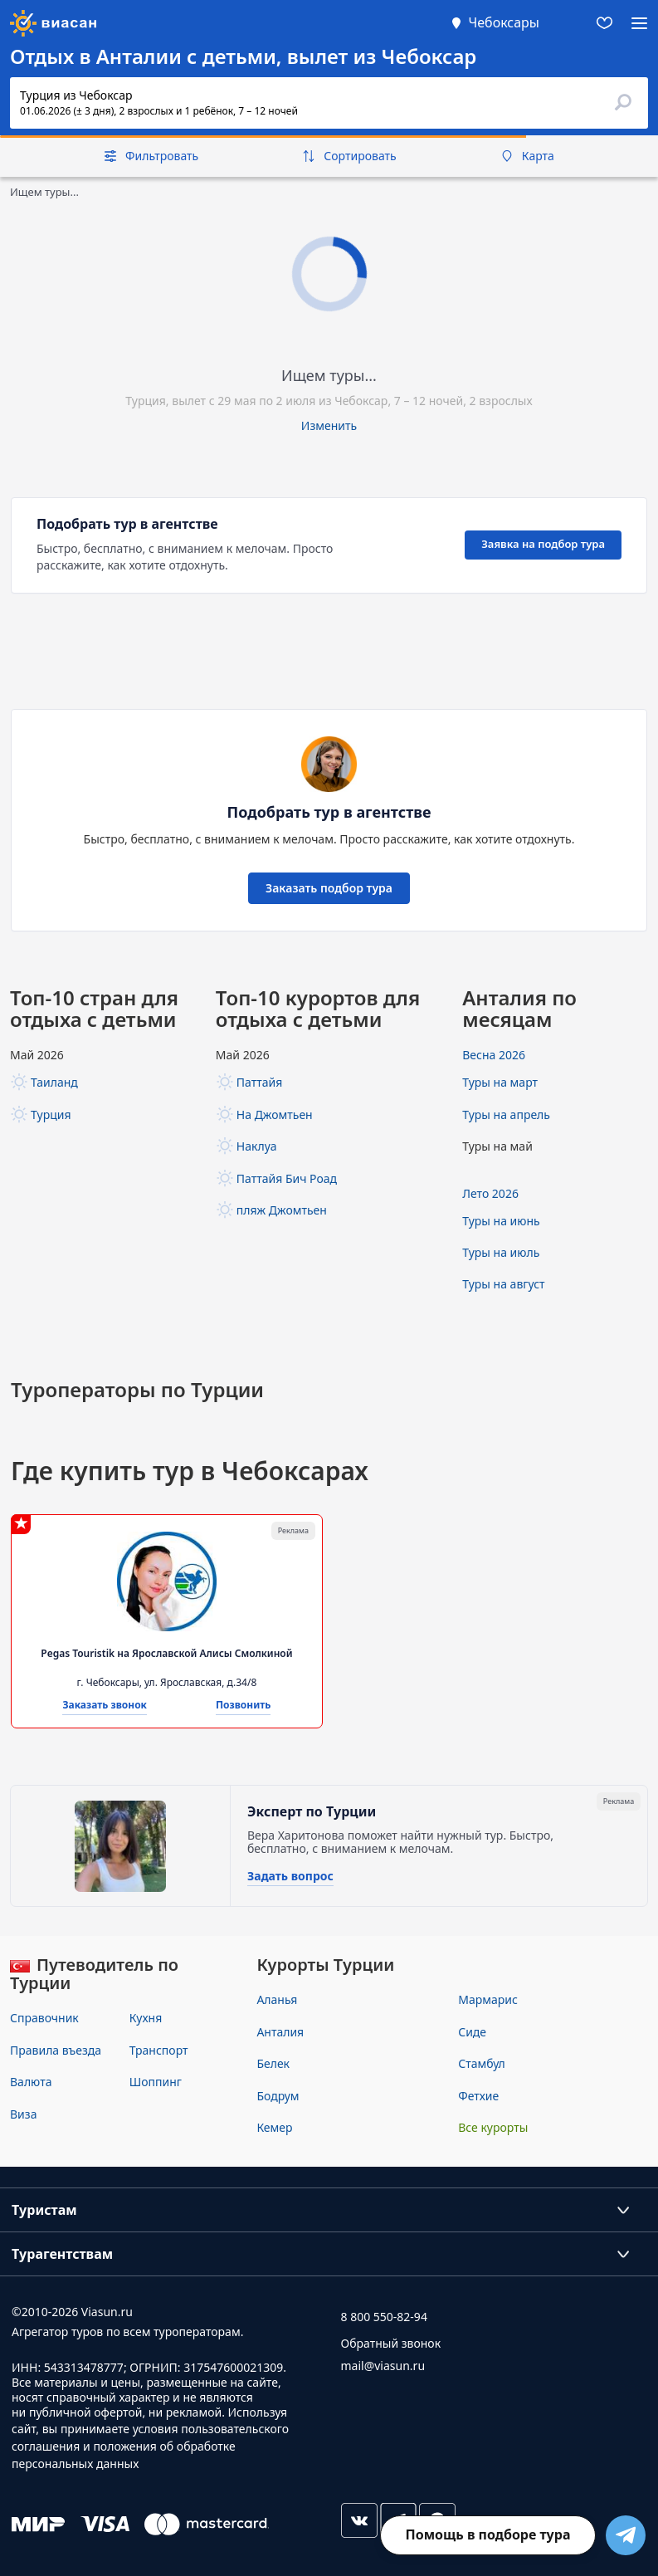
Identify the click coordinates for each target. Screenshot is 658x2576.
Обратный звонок (391, 2343)
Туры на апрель (506, 1114)
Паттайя (259, 1082)
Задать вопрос (290, 1877)
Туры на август (503, 1284)
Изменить (329, 425)
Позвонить (243, 1705)
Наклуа (256, 1146)
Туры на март (500, 1082)
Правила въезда (55, 2050)
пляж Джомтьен (281, 1210)
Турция (51, 1114)
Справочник (44, 2018)
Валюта (30, 2082)
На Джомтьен (274, 1114)
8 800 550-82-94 (384, 2316)
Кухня (146, 2018)
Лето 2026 (490, 1193)
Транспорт (158, 2050)
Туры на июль (500, 1252)
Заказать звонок (104, 1705)
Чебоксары (504, 22)
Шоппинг (155, 2082)
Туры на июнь (501, 1221)
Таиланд (54, 1082)
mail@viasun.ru (383, 2365)
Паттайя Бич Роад (286, 1178)
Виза (23, 2114)
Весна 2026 (493, 1055)
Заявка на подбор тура (543, 543)
